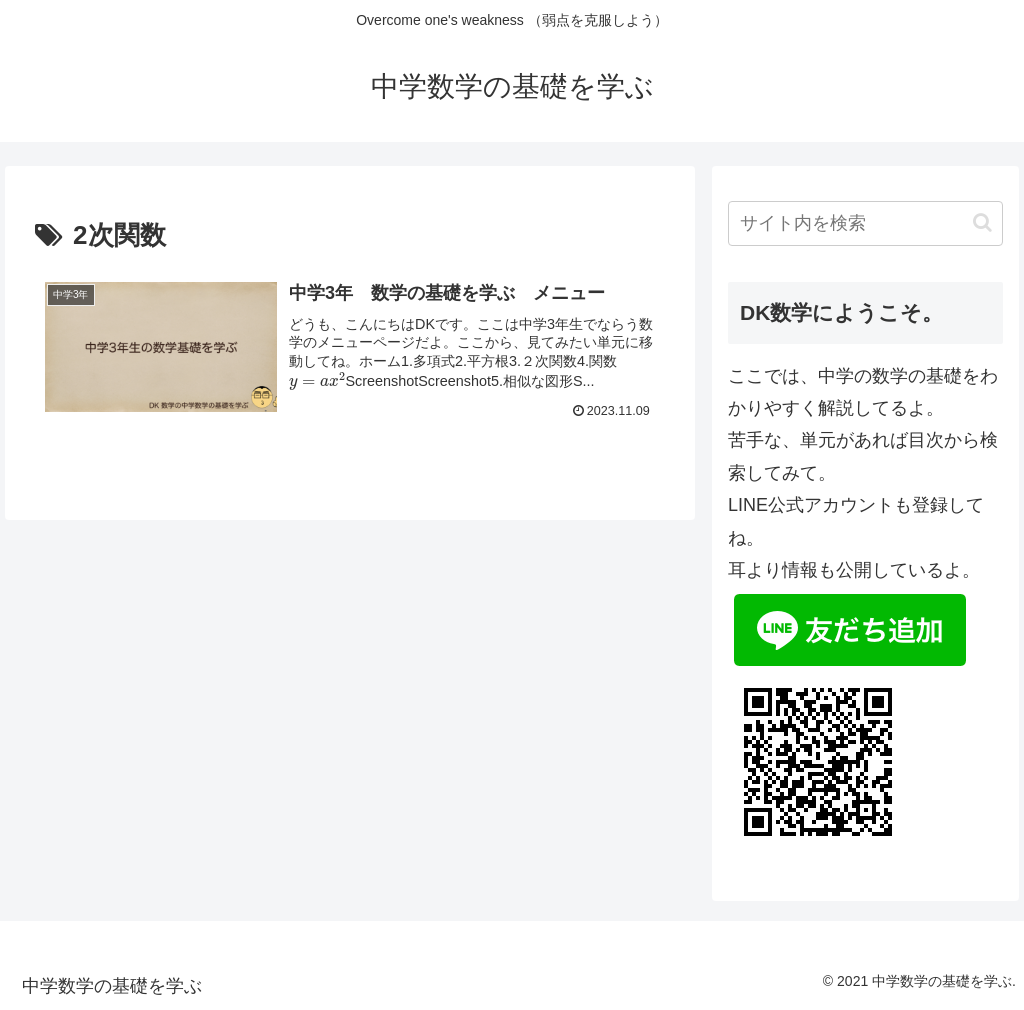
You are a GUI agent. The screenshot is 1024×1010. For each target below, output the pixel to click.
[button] (982, 222)
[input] (865, 223)
